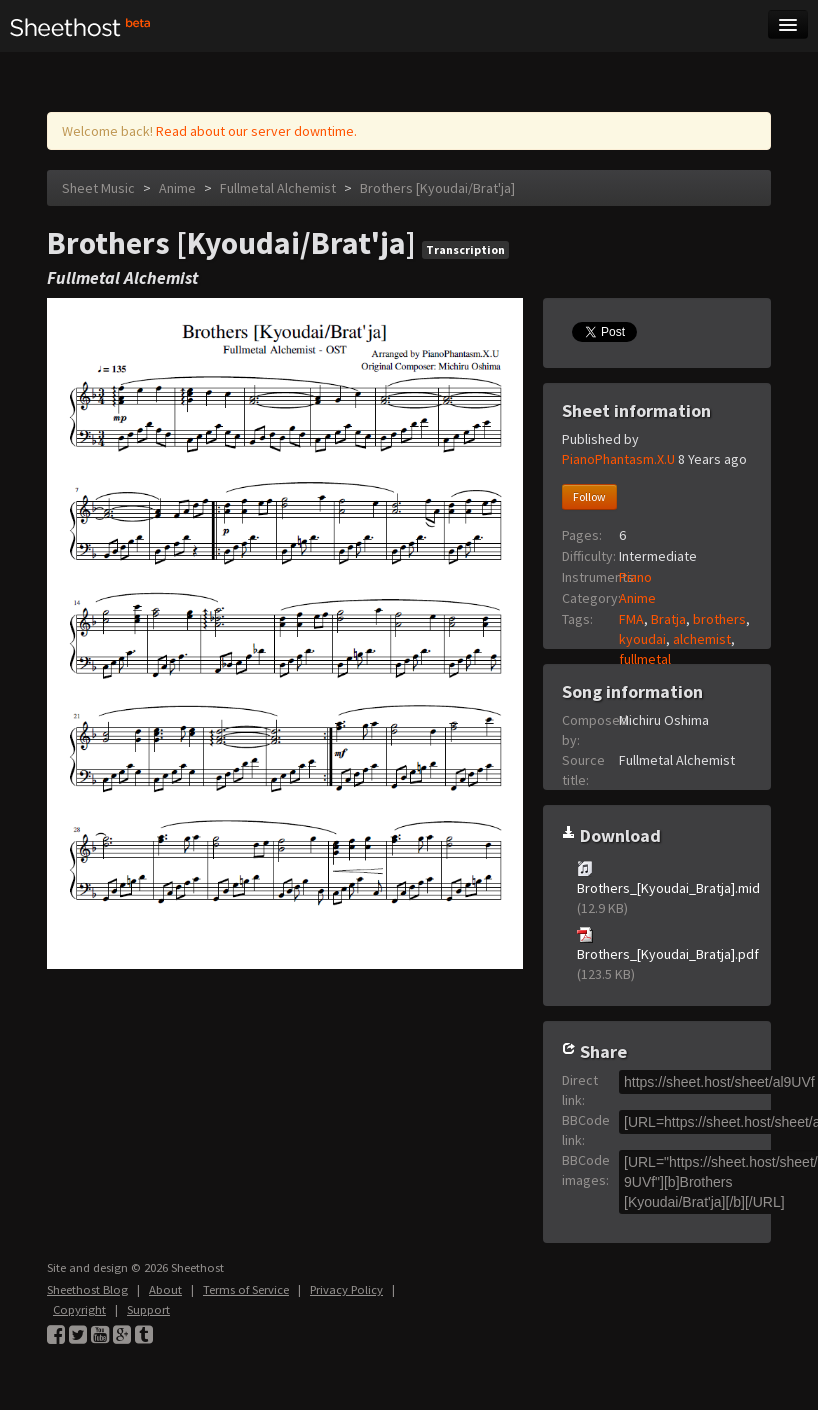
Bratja (668, 619)
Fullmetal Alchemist (278, 188)
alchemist (702, 639)
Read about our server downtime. (256, 131)
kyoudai (642, 639)
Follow (589, 496)
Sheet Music (98, 188)
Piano (635, 577)
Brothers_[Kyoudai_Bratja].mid (664, 888)
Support (148, 1309)
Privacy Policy (346, 1289)
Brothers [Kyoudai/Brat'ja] (437, 188)
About (165, 1289)
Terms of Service (246, 1289)
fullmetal (645, 659)
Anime (177, 188)
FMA (631, 619)
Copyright (79, 1309)
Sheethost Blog (87, 1289)
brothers (719, 619)
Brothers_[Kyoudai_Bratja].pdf (664, 954)
